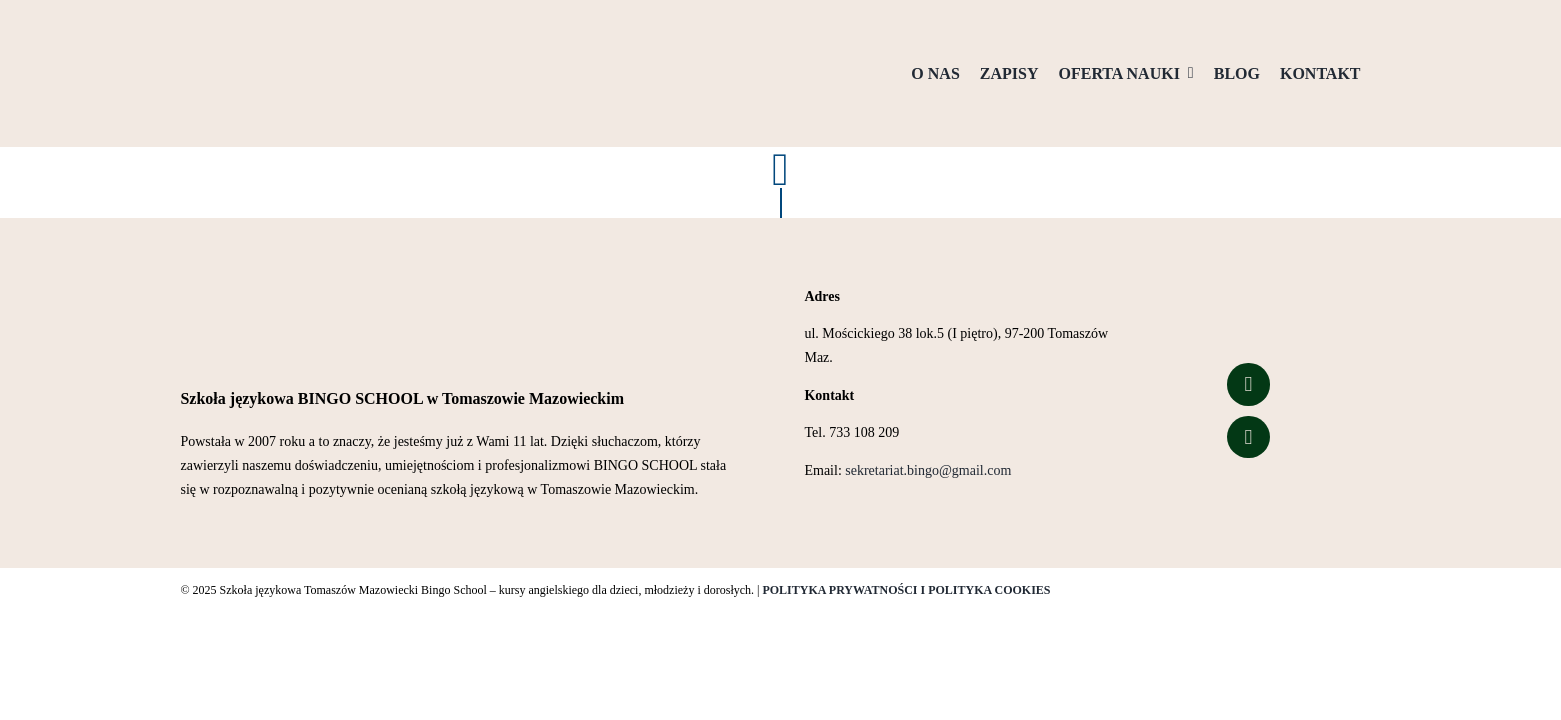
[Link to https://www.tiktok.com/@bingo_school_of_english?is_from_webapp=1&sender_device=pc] (1248, 437)
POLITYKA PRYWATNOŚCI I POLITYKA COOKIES (906, 590)
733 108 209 (864, 432)
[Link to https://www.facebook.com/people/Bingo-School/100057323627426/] (1248, 384)
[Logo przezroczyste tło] (280, 26)
